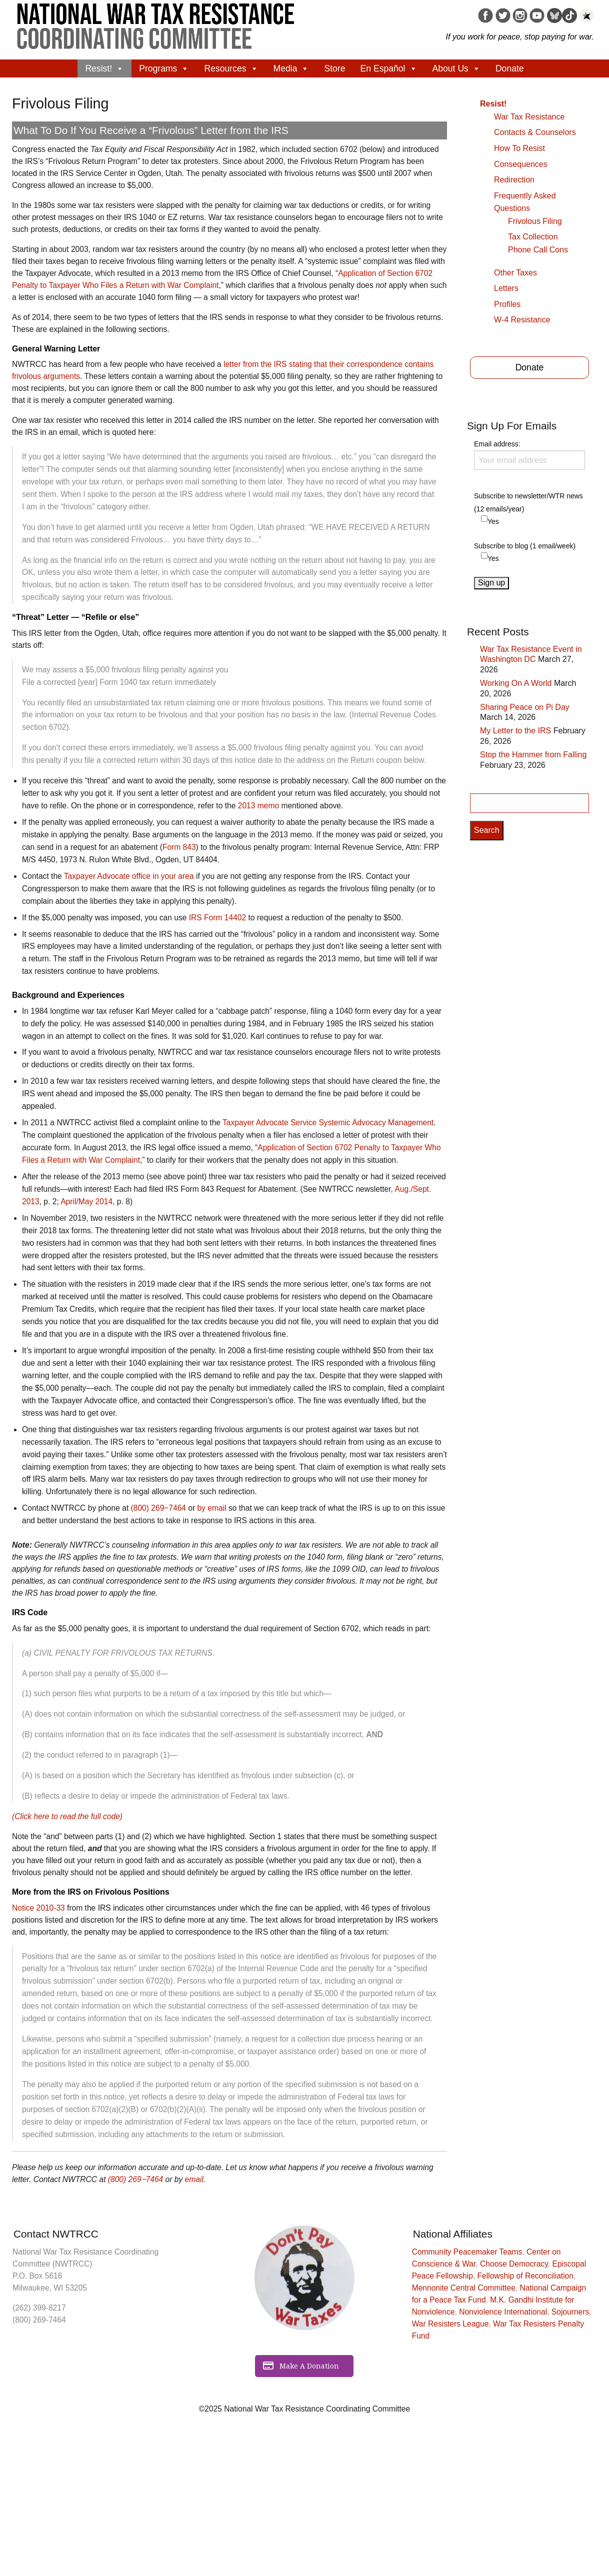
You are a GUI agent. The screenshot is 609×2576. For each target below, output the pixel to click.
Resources (231, 68)
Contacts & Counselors (535, 132)
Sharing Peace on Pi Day (525, 707)
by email (212, 1508)
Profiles (507, 304)
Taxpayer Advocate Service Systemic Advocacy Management (328, 1122)
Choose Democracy (514, 2264)
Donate (510, 68)
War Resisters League (450, 2324)
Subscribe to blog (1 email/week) (525, 546)
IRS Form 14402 (217, 917)
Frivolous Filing (535, 221)
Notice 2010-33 (38, 1908)
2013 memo (258, 805)
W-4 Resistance (522, 319)
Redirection (514, 179)
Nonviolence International (503, 2312)
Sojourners (570, 2312)
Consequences (521, 164)
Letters (506, 288)
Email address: (529, 455)
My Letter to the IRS (515, 730)
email (194, 2179)
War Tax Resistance (529, 116)
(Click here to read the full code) (67, 1816)
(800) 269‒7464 (158, 1508)
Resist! (104, 68)
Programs (164, 68)
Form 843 (179, 847)
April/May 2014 (86, 1201)
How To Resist (519, 148)
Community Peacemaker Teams (467, 2252)
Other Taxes (515, 272)
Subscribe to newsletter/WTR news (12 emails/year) (528, 502)
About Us (456, 68)
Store (334, 68)
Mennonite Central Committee (464, 2288)
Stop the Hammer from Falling (533, 754)
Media (292, 68)
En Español (389, 68)
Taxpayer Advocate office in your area (129, 876)
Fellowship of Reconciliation (526, 2276)
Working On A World (516, 683)
